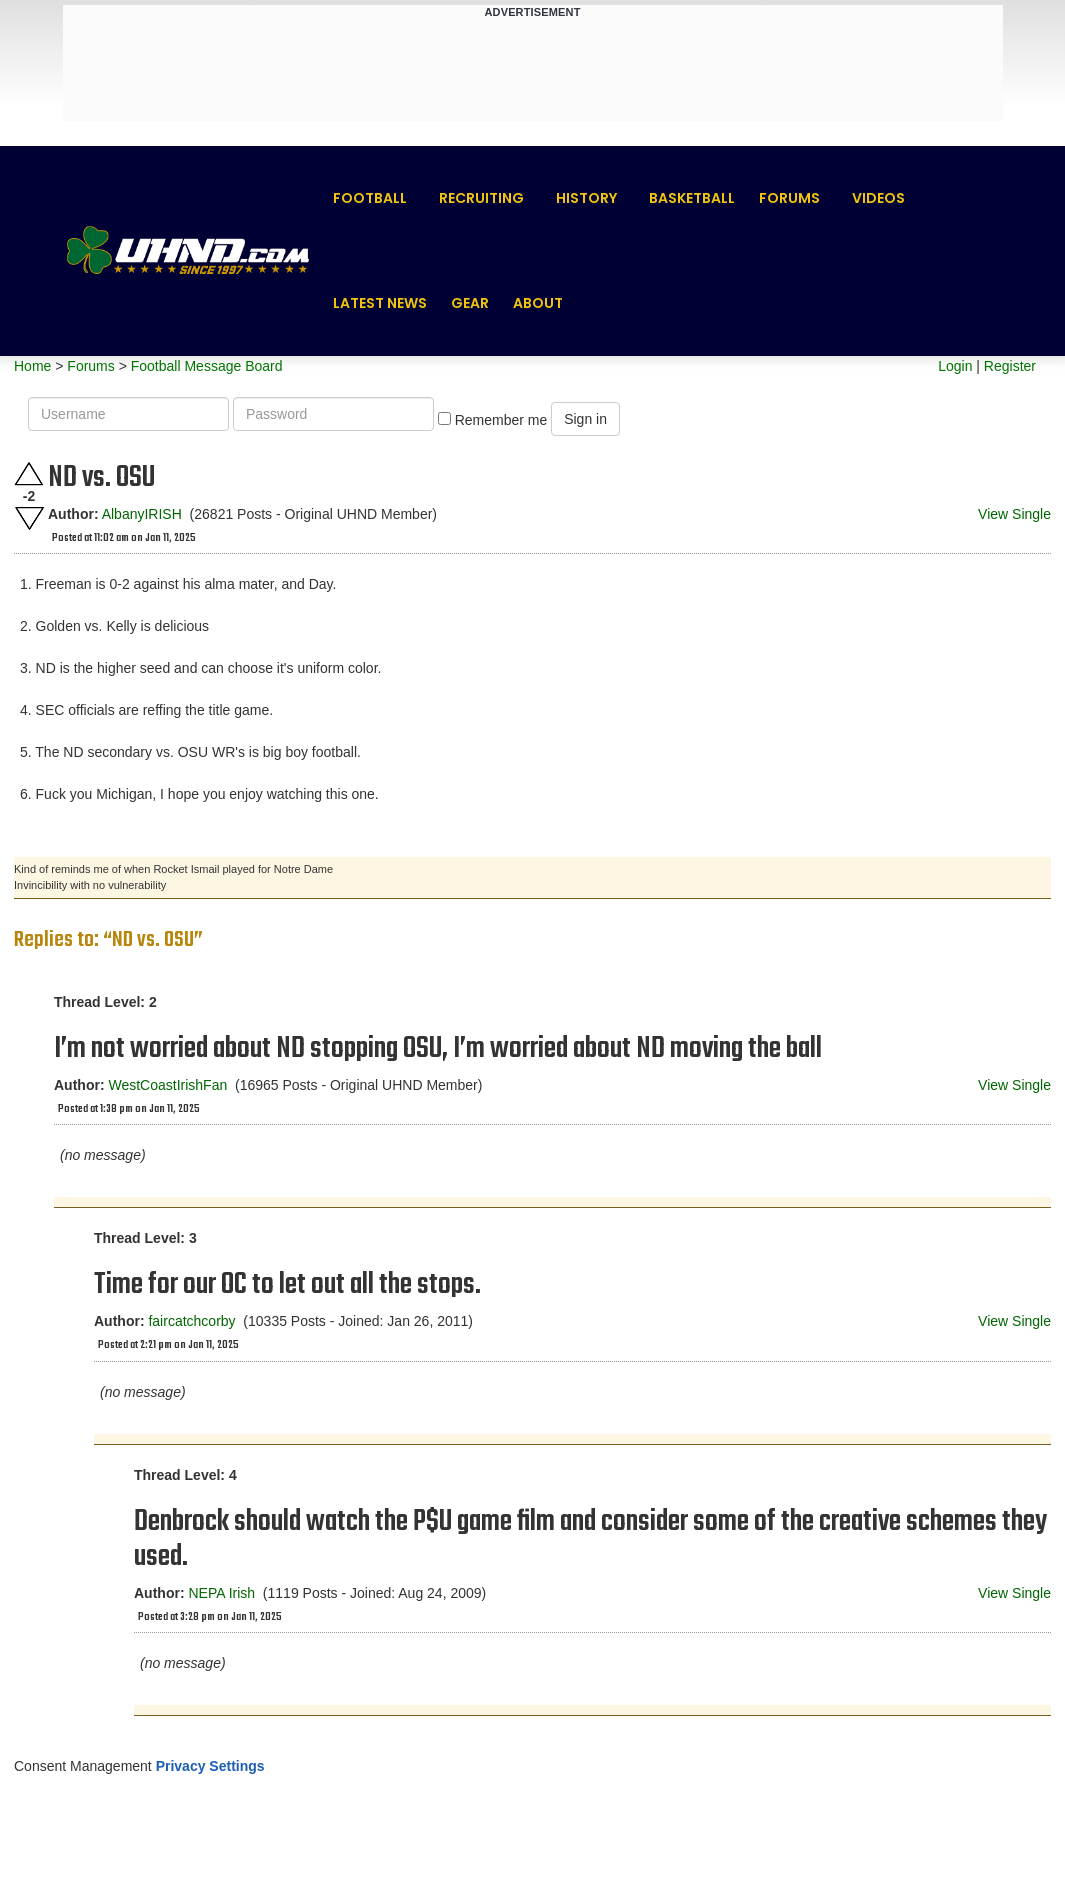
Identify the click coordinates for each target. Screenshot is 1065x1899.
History (586, 198)
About (538, 303)
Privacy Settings (210, 1766)
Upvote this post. (29, 473)
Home (32, 366)
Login (955, 366)
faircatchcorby (191, 1321)
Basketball (692, 198)
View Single (1014, 514)
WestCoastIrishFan (167, 1085)
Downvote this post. (29, 518)
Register (1010, 366)
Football (370, 198)
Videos (878, 198)
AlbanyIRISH (142, 514)
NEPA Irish (221, 1593)
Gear (470, 303)
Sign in (585, 419)
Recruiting (481, 198)
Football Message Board (207, 366)
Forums (789, 198)
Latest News (380, 303)
